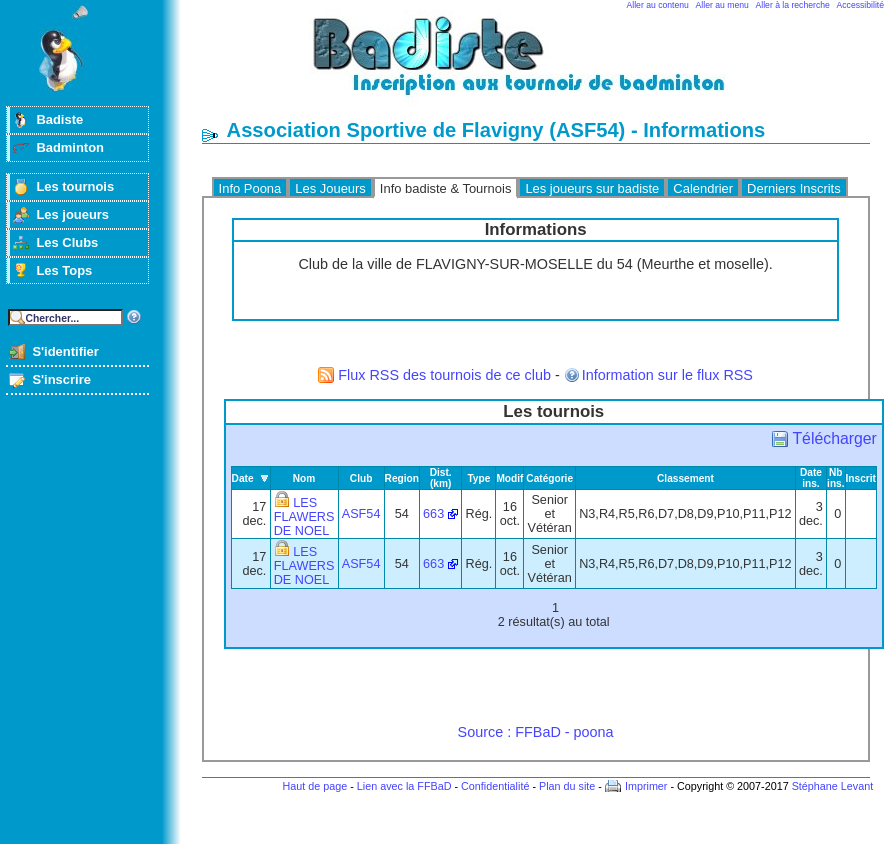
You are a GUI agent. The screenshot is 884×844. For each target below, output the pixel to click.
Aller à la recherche (793, 5)
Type (478, 478)
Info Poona (250, 188)
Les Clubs (67, 242)
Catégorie (549, 478)
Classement (685, 478)
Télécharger (834, 438)
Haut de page (314, 786)
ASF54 (361, 514)
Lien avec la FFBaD (404, 786)
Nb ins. (835, 478)
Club (361, 478)
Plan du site (567, 786)
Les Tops (64, 270)
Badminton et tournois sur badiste (543, 65)
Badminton (70, 147)
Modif (509, 478)
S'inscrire (61, 379)
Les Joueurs (330, 188)
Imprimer (646, 786)
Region (402, 478)
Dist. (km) (441, 478)
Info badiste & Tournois (446, 188)
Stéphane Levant (833, 786)
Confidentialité (495, 786)
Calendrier (703, 188)
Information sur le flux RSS (667, 375)
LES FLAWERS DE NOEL (304, 517)
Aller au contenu (658, 5)
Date (243, 478)
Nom (304, 478)
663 (433, 514)
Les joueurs (72, 214)
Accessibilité (860, 5)
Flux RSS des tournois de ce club (444, 375)
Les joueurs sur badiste (592, 188)
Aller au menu (722, 5)
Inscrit (861, 478)
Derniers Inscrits (794, 188)
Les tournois (75, 186)
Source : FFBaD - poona (536, 732)
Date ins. (811, 478)
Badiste (59, 119)
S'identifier (65, 351)
